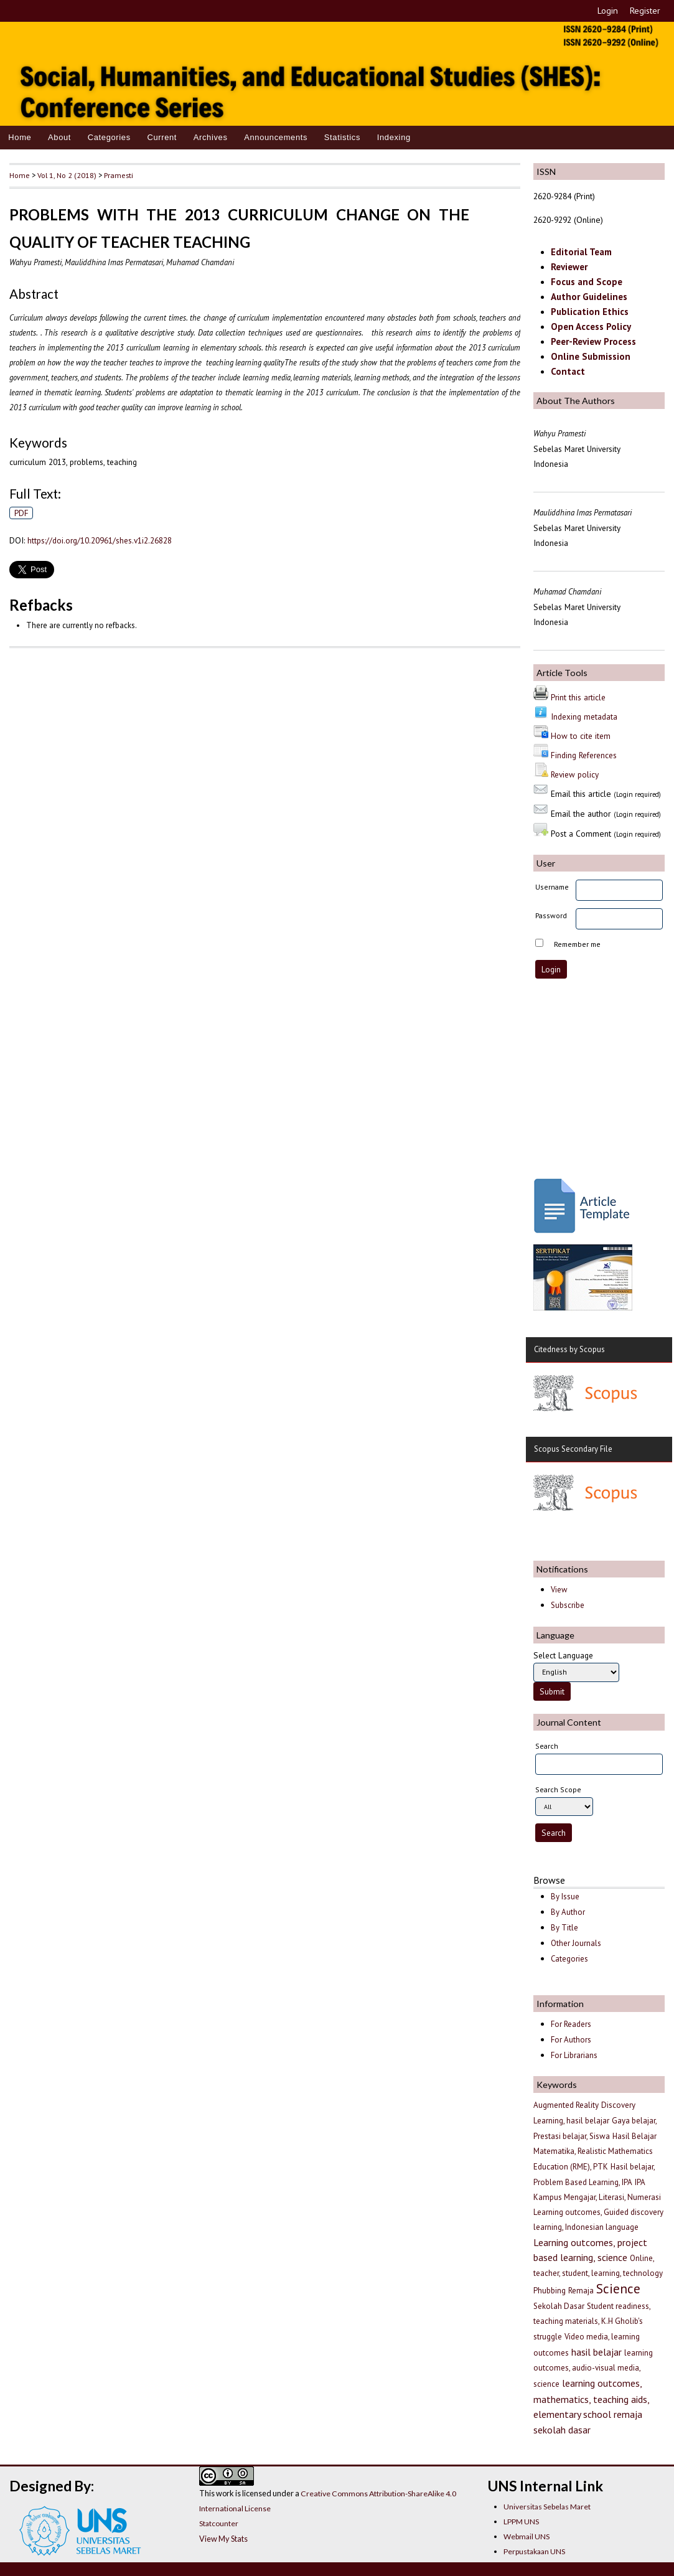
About (59, 137)
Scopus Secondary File (573, 1449)
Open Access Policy (591, 326)
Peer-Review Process (593, 341)
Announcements (275, 137)
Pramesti (118, 175)
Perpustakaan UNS (534, 2551)
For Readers (571, 2024)
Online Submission (590, 356)
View (559, 1589)
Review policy (575, 774)
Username (552, 886)
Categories (109, 137)
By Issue (565, 1896)
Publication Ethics (590, 311)
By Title (564, 1927)
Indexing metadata (584, 716)
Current (162, 137)
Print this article (578, 697)
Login (607, 10)
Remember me (577, 944)
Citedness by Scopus (569, 1349)
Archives (211, 137)
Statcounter (218, 2523)
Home (19, 137)
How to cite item (581, 735)
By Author (568, 1912)
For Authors (571, 2039)
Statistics (342, 137)
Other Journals (576, 1943)
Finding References (584, 755)
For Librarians (574, 2055)
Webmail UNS (526, 2536)
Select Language (563, 1655)
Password (551, 915)
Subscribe (567, 1605)
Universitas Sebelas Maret (547, 2506)
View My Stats (223, 2539)
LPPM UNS (521, 2521)
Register (645, 10)
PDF (21, 513)
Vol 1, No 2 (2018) (66, 175)
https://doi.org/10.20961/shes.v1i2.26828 (99, 540)
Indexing (394, 137)
